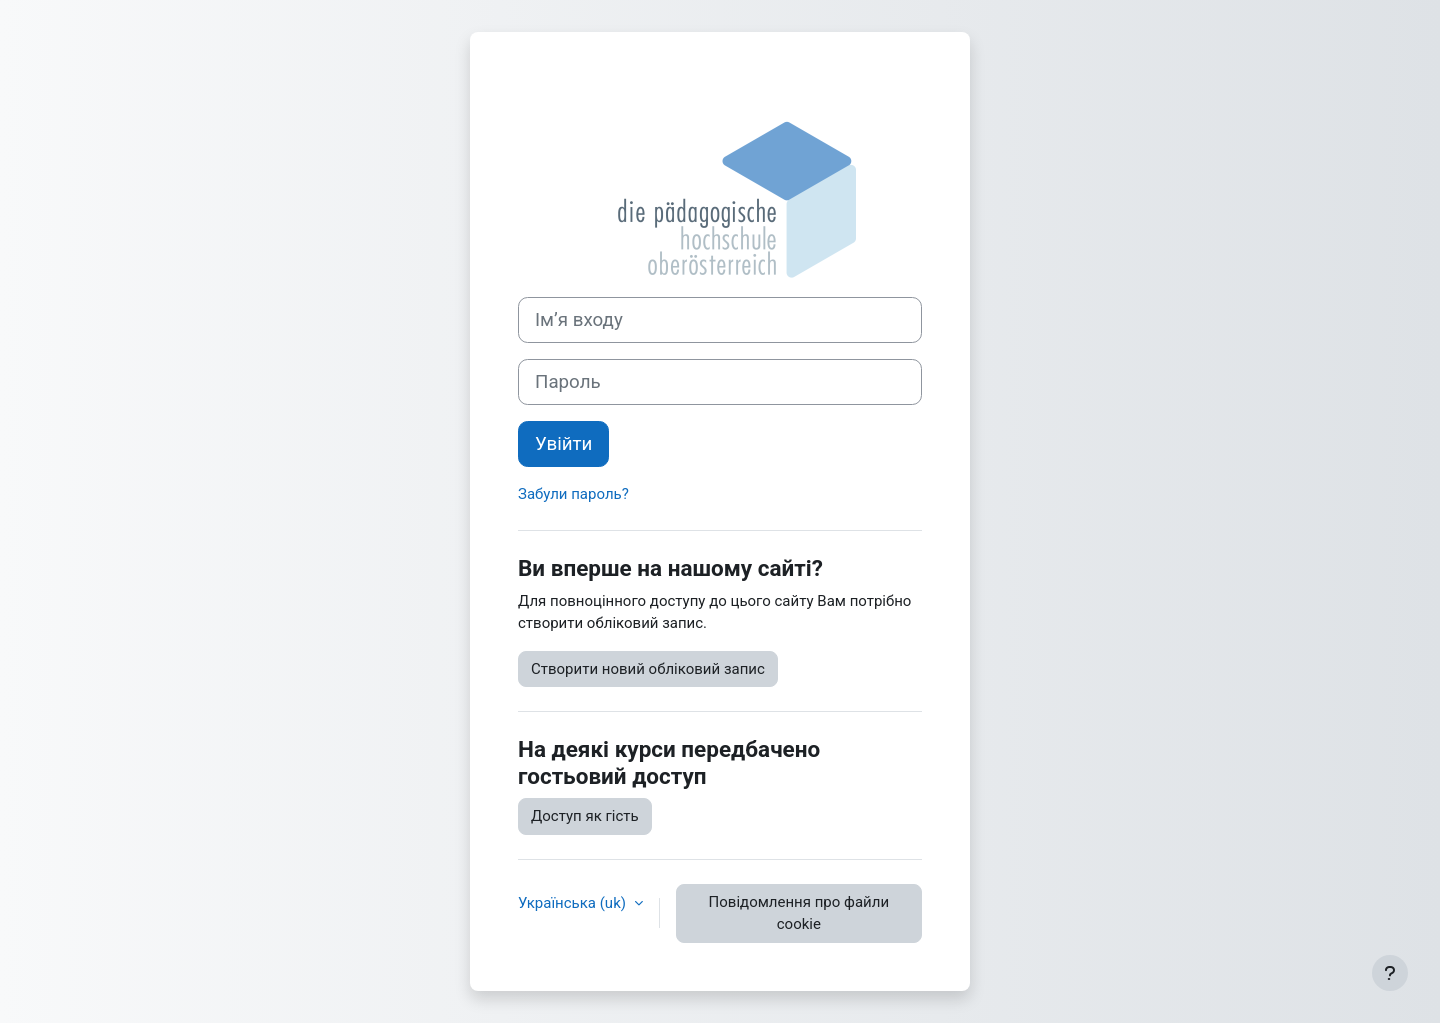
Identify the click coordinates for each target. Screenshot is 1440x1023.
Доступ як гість (585, 816)
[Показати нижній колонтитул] (1390, 973)
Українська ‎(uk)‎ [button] (574, 903)
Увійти (563, 444)
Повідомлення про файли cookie (799, 913)
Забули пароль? (573, 494)
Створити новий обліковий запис (648, 669)
